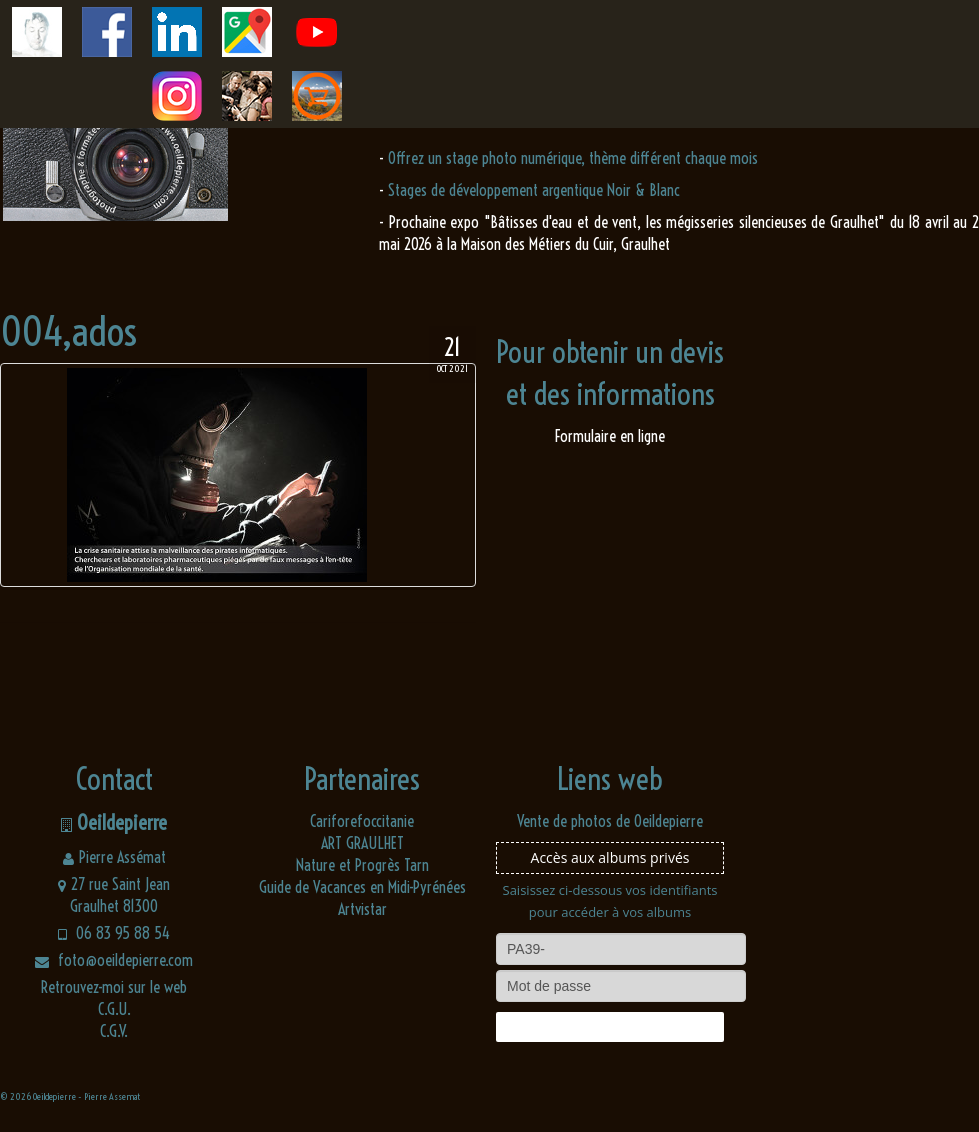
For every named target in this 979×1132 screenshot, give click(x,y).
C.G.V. (114, 1031)
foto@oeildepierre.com (114, 960)
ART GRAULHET (362, 843)
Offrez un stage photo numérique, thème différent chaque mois (573, 158)
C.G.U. (114, 1009)
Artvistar (362, 909)
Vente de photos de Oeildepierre (610, 821)
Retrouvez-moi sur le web (114, 987)
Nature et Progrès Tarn (362, 865)
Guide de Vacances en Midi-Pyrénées (362, 887)
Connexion (610, 1027)
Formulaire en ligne (610, 436)
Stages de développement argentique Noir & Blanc (534, 190)
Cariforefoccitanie (362, 821)
